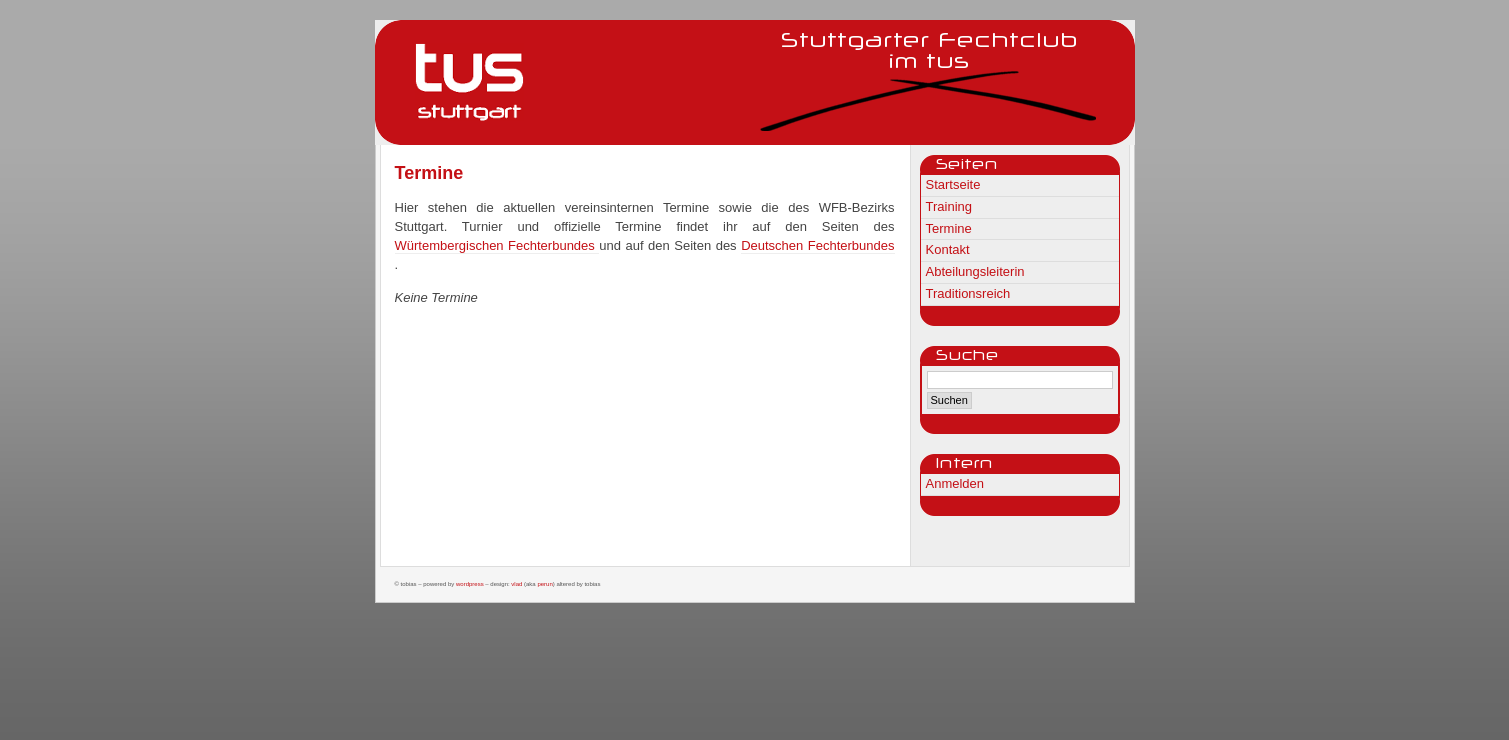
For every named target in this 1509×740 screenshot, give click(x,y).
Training (949, 206)
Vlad (516, 584)
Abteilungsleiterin (975, 271)
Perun (544, 584)
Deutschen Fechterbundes (817, 245)
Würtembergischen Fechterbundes (497, 245)
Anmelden (955, 483)
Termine (949, 228)
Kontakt (948, 249)
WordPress (470, 584)
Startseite (953, 184)
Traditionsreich (968, 293)
